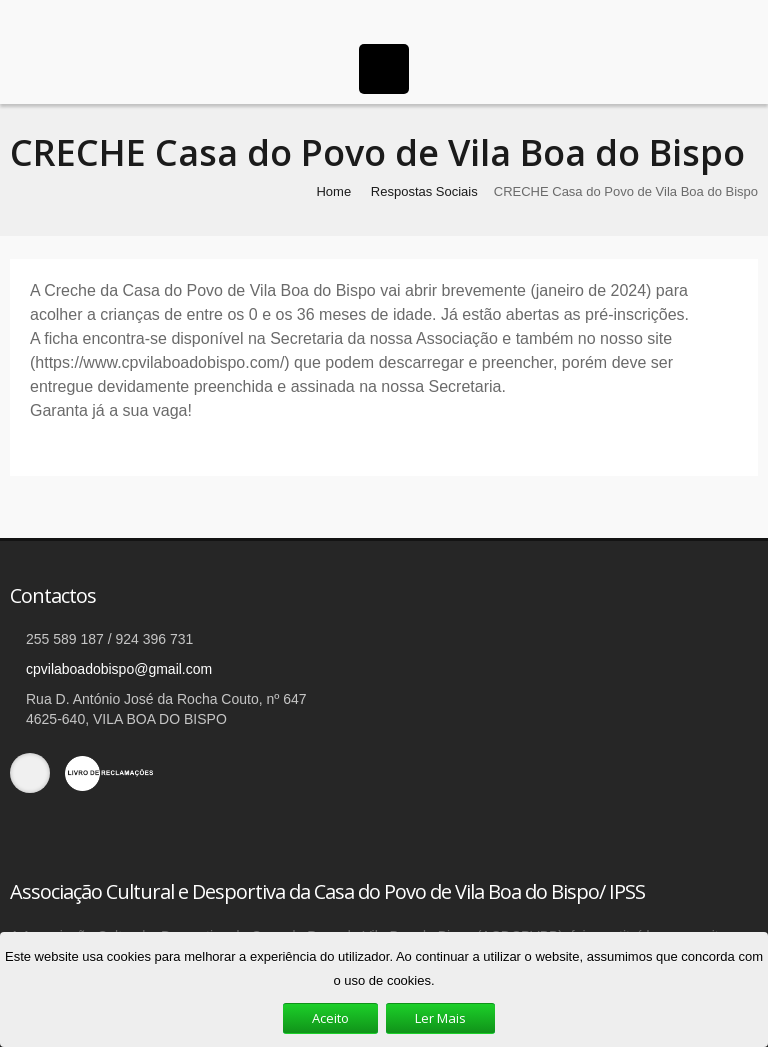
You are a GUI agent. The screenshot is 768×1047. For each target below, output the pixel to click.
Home (333, 191)
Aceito (330, 1018)
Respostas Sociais (424, 191)
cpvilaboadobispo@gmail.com (119, 669)
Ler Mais (440, 1018)
